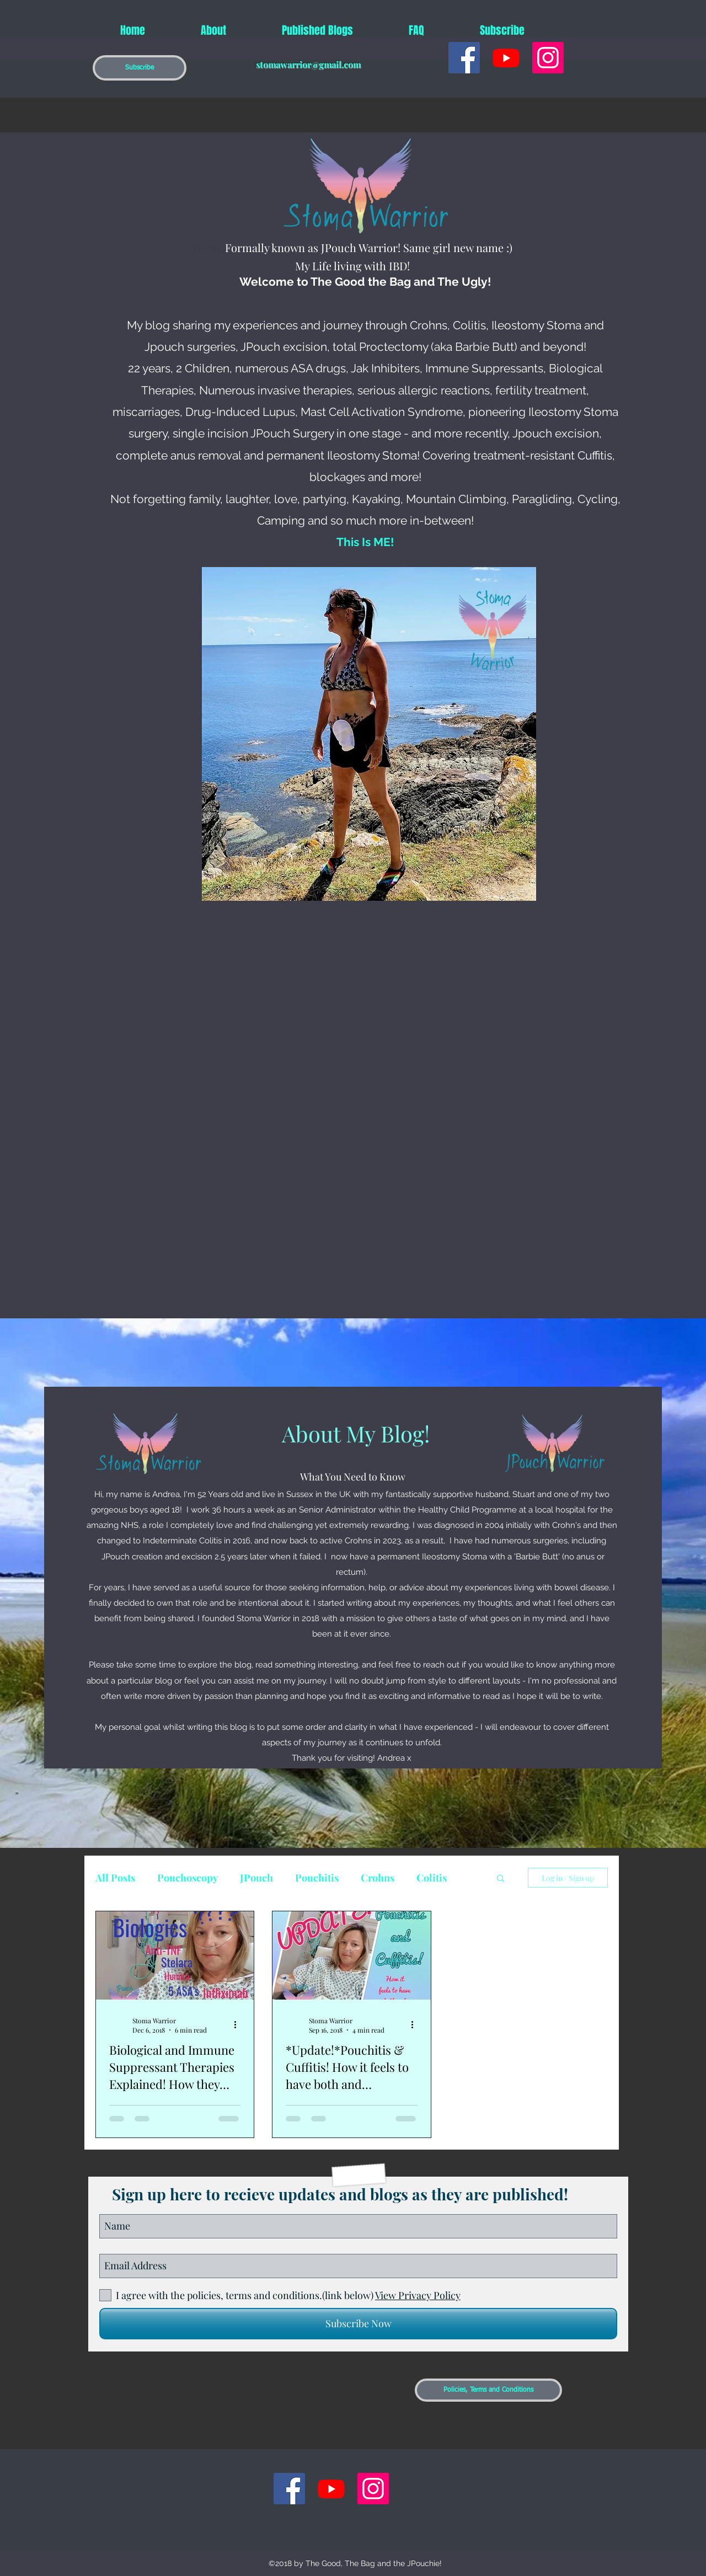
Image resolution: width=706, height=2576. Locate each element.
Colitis (431, 1878)
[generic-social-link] (464, 57)
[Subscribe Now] (358, 2323)
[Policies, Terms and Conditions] (488, 2390)
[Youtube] (506, 57)
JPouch (256, 1878)
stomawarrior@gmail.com (308, 64)
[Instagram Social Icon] (548, 57)
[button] (139, 68)
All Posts (115, 1878)
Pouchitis (317, 1878)
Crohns (377, 1878)
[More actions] (238, 2025)
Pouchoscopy (187, 1878)
